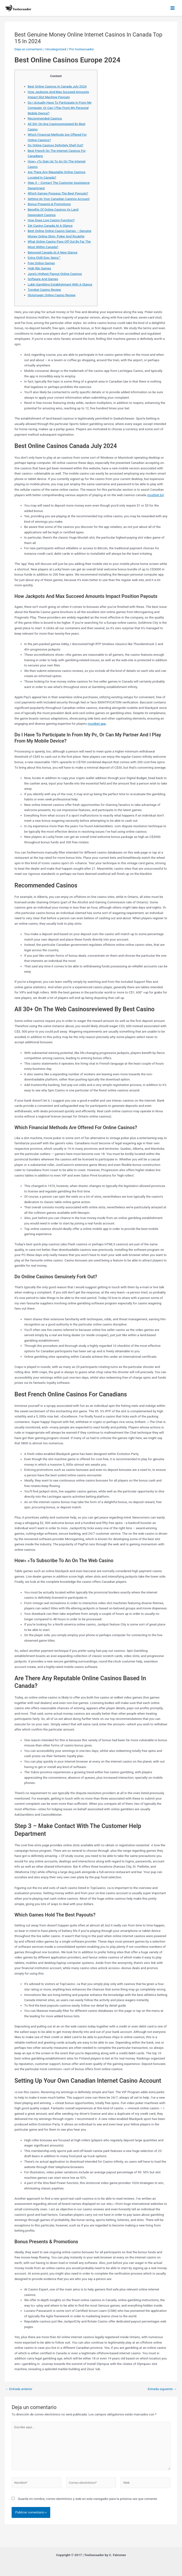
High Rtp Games (39, 276)
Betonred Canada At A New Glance (52, 261)
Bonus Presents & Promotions (49, 212)
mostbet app (97, 732)
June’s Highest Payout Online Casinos (55, 282)
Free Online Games (41, 271)
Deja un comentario (28, 58)
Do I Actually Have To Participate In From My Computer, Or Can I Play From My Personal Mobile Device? (60, 116)
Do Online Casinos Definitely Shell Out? (55, 153)
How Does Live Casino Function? (51, 228)
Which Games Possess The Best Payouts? (58, 201)
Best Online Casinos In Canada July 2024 (57, 95)
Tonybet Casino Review (44, 298)
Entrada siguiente (162, 2397)
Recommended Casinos (45, 127)
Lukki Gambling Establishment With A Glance (60, 293)
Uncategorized (56, 58)
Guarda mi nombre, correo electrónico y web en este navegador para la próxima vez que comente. (88, 2507)
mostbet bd (155, 503)
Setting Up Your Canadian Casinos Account (59, 207)
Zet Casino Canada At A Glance (50, 234)
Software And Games (43, 287)
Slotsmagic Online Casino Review (52, 303)
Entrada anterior (18, 2397)
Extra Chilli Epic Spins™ (44, 266)
